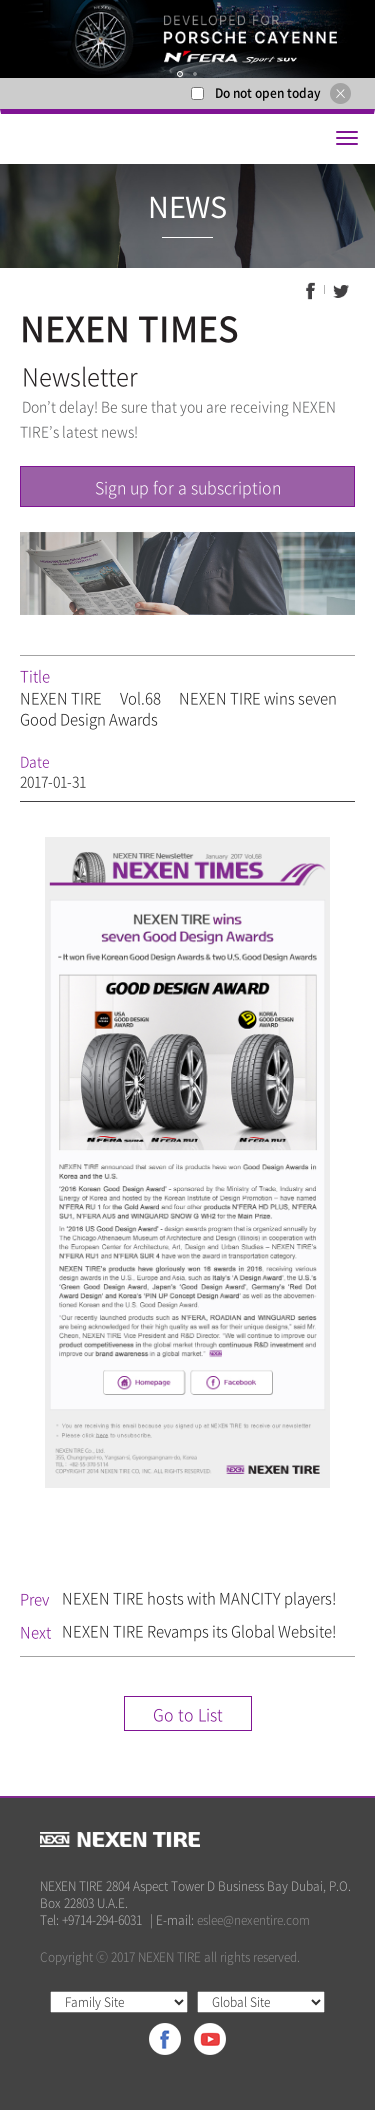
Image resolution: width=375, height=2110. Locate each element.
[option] (187, 39)
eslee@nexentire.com (253, 1920)
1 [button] (180, 74)
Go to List (188, 1714)
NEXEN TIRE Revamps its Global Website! (199, 1631)
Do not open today (268, 93)
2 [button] (195, 74)
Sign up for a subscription (188, 487)
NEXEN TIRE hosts (199, 1598)
